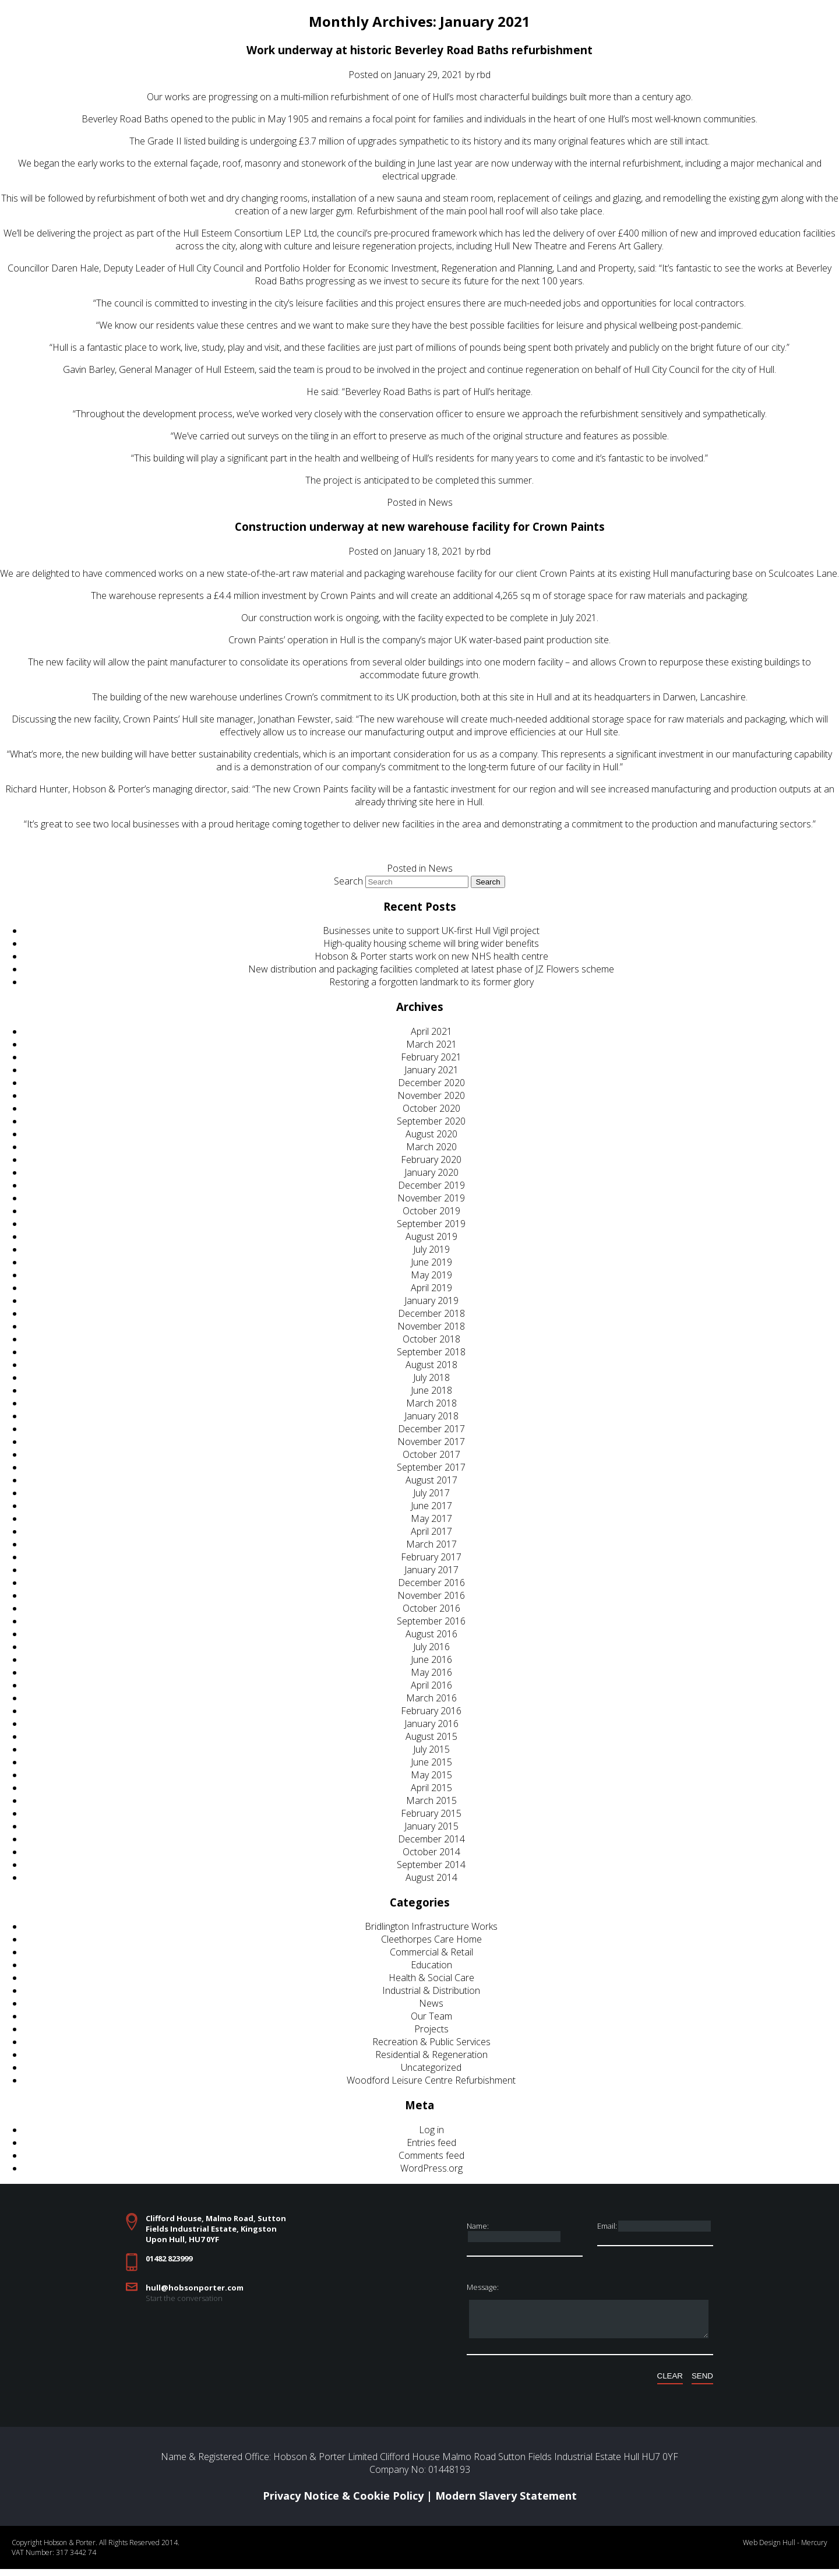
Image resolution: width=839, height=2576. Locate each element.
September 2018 (431, 1351)
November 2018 (431, 1326)
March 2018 (431, 1403)
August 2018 (431, 1364)
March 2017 (431, 1544)
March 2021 (431, 1044)
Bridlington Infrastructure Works (431, 1926)
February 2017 (431, 1556)
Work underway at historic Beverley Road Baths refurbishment (419, 50)
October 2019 (431, 1210)
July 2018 (431, 1377)
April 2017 (431, 1531)
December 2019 (431, 1185)
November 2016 (431, 1595)
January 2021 (431, 1069)
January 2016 (431, 1723)
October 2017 (431, 1454)
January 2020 (431, 1172)
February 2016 (431, 1710)
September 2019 (431, 1223)
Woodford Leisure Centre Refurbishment (431, 2080)
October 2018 (431, 1339)
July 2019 (431, 1249)
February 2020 (431, 1159)
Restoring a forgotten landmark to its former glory (431, 981)
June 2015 (431, 1762)
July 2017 (431, 1492)
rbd (484, 74)
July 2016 (431, 1646)
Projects (431, 2028)
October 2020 (431, 1108)
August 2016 (431, 1633)
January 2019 (431, 1300)
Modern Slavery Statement (506, 2503)
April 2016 (431, 1685)
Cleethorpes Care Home (431, 1939)
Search (348, 881)
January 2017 (431, 1569)
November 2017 (431, 1441)
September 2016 (431, 1621)
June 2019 (431, 1262)
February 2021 (431, 1057)
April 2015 (431, 1787)
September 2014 (431, 1864)
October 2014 (431, 1851)
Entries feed (431, 2142)
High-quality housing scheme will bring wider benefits (431, 943)
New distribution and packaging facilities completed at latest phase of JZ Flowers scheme (431, 969)
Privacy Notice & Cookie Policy (343, 2503)
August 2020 (431, 1133)
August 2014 (431, 1877)
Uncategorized (431, 2067)
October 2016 (431, 1608)
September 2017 (431, 1467)
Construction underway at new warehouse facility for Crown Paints (420, 526)
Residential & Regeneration (431, 2054)
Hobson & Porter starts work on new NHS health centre (431, 956)
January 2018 (431, 1415)
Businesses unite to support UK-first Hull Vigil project (431, 930)
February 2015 (431, 1813)
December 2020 (431, 1082)
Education (431, 1964)
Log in (431, 2129)
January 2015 (431, 1826)
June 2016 (431, 1659)
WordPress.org (431, 2168)
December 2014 (431, 1839)
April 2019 (431, 1287)
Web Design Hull (769, 2549)
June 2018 (431, 1390)
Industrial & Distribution (431, 1990)
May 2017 (431, 1518)
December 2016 (431, 1582)
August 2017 (431, 1480)
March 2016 (431, 1698)
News (440, 502)
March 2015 (431, 1800)
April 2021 (431, 1031)
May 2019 (431, 1274)
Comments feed (431, 2155)
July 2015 (431, 1749)
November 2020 (431, 1095)
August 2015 (431, 1736)
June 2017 (431, 1505)
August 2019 (431, 1236)
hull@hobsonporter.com (195, 2287)
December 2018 (431, 1313)
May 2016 (431, 1672)
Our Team (431, 2016)
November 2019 (431, 1198)
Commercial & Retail (431, 1952)
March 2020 (431, 1146)
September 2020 (431, 1121)
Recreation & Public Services (431, 2041)
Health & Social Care (431, 1977)
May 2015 (431, 1774)
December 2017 (431, 1428)
